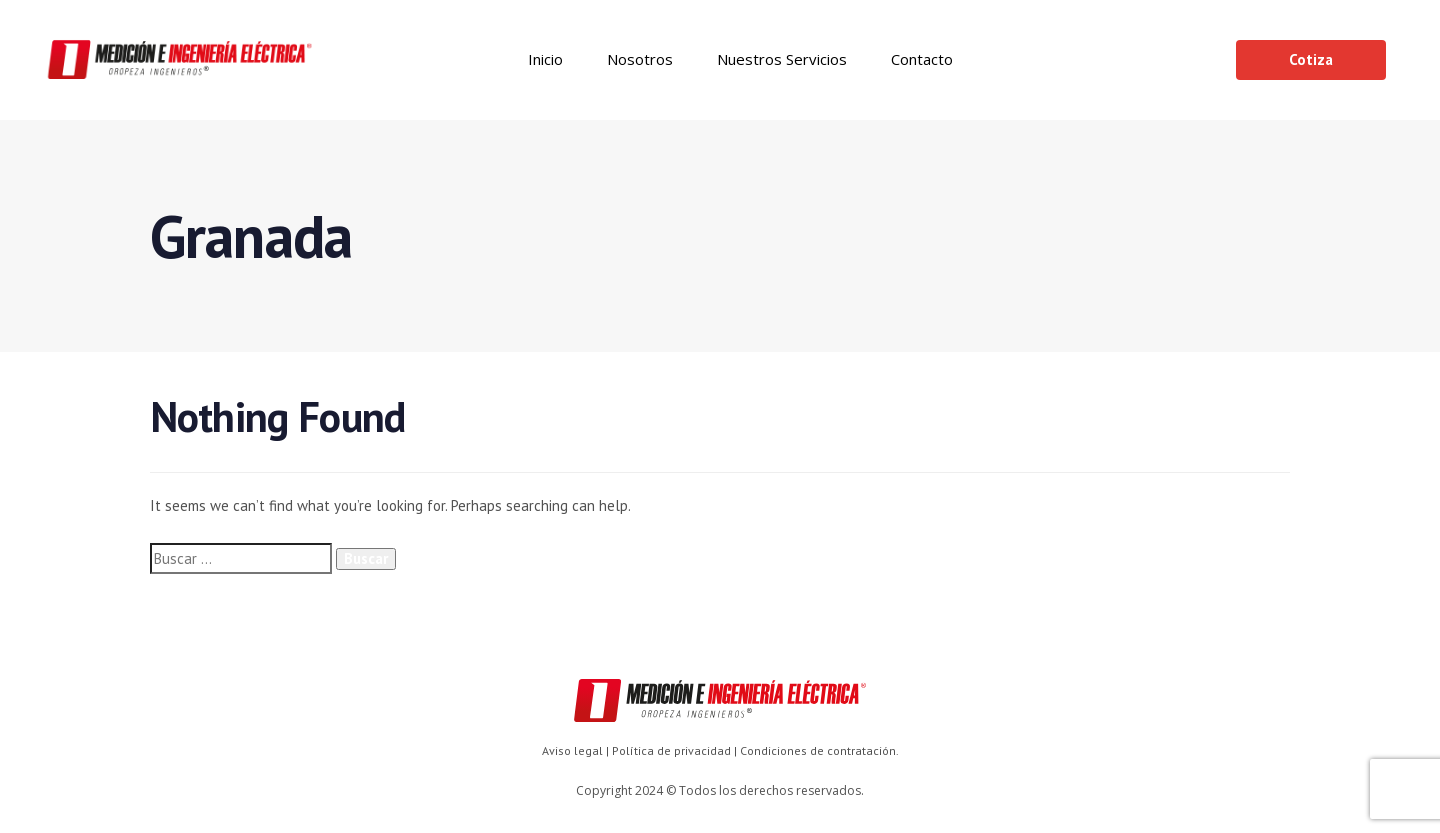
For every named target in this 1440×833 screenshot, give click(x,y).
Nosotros (640, 59)
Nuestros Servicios (782, 59)
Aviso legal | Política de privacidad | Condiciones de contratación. (720, 750)
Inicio (545, 59)
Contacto (922, 59)
